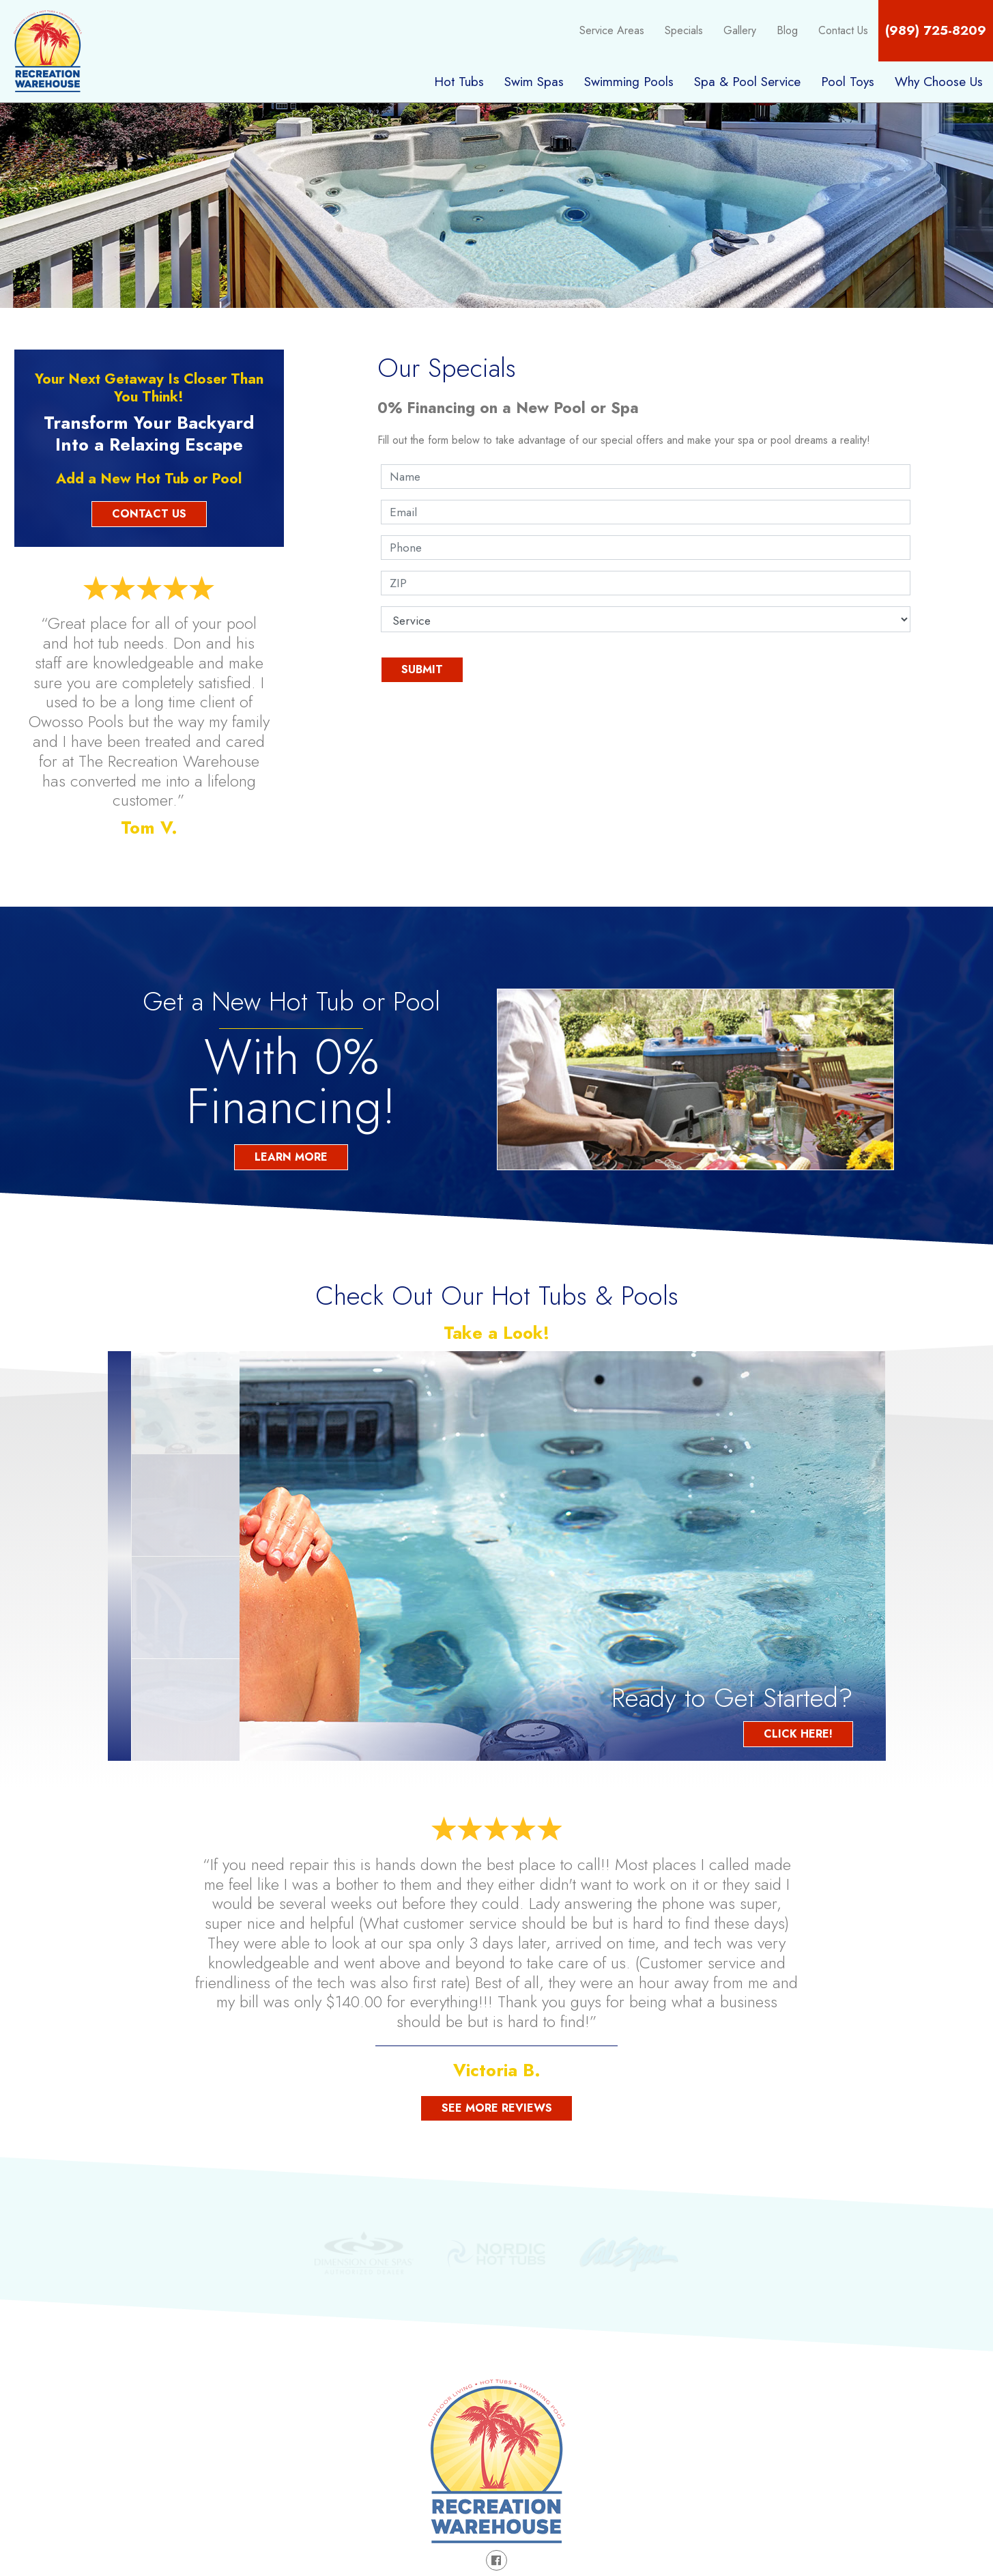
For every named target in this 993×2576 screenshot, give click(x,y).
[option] (562, 1556)
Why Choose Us (939, 81)
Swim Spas (534, 81)
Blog (787, 30)
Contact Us (843, 30)
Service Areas (611, 30)
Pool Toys (847, 81)
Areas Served (817, 2407)
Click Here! (798, 1734)
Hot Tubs (459, 81)
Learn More (291, 1157)
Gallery (739, 30)
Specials (684, 30)
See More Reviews (497, 2108)
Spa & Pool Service (747, 81)
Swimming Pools (629, 81)
